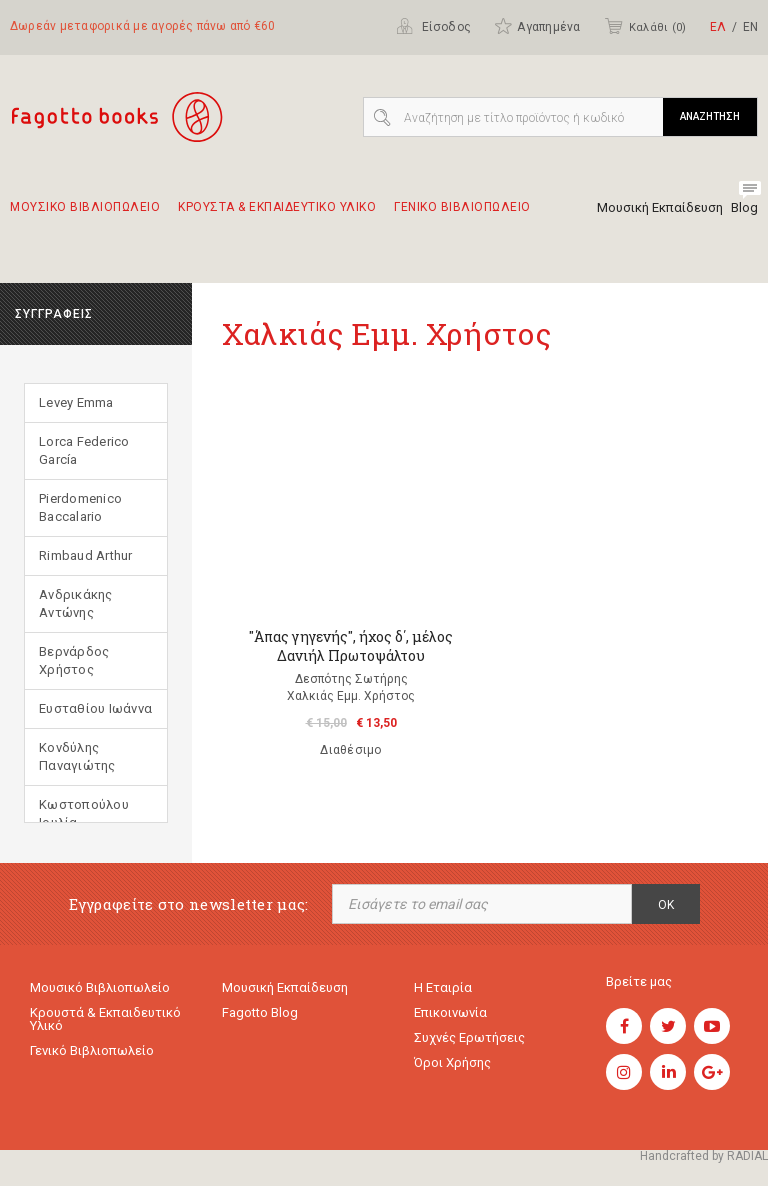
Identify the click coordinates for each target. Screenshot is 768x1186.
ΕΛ (718, 27)
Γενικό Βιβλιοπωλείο (92, 1050)
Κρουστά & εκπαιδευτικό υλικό (105, 1019)
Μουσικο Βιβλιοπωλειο (85, 216)
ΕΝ (750, 27)
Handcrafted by (704, 1156)
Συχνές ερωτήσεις (469, 1037)
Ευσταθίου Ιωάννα (95, 708)
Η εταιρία (443, 987)
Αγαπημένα (537, 26)
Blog (744, 207)
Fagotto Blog (260, 1012)
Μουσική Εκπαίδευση (660, 207)
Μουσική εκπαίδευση (285, 987)
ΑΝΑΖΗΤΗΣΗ (710, 116)
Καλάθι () (645, 26)
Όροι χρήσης (452, 1062)
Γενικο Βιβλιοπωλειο (462, 216)
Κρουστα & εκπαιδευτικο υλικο (277, 216)
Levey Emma (76, 402)
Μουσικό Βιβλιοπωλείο (100, 987)
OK (666, 905)
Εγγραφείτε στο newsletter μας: (189, 904)
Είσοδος (433, 26)
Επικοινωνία (450, 1012)
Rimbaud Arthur (86, 555)
